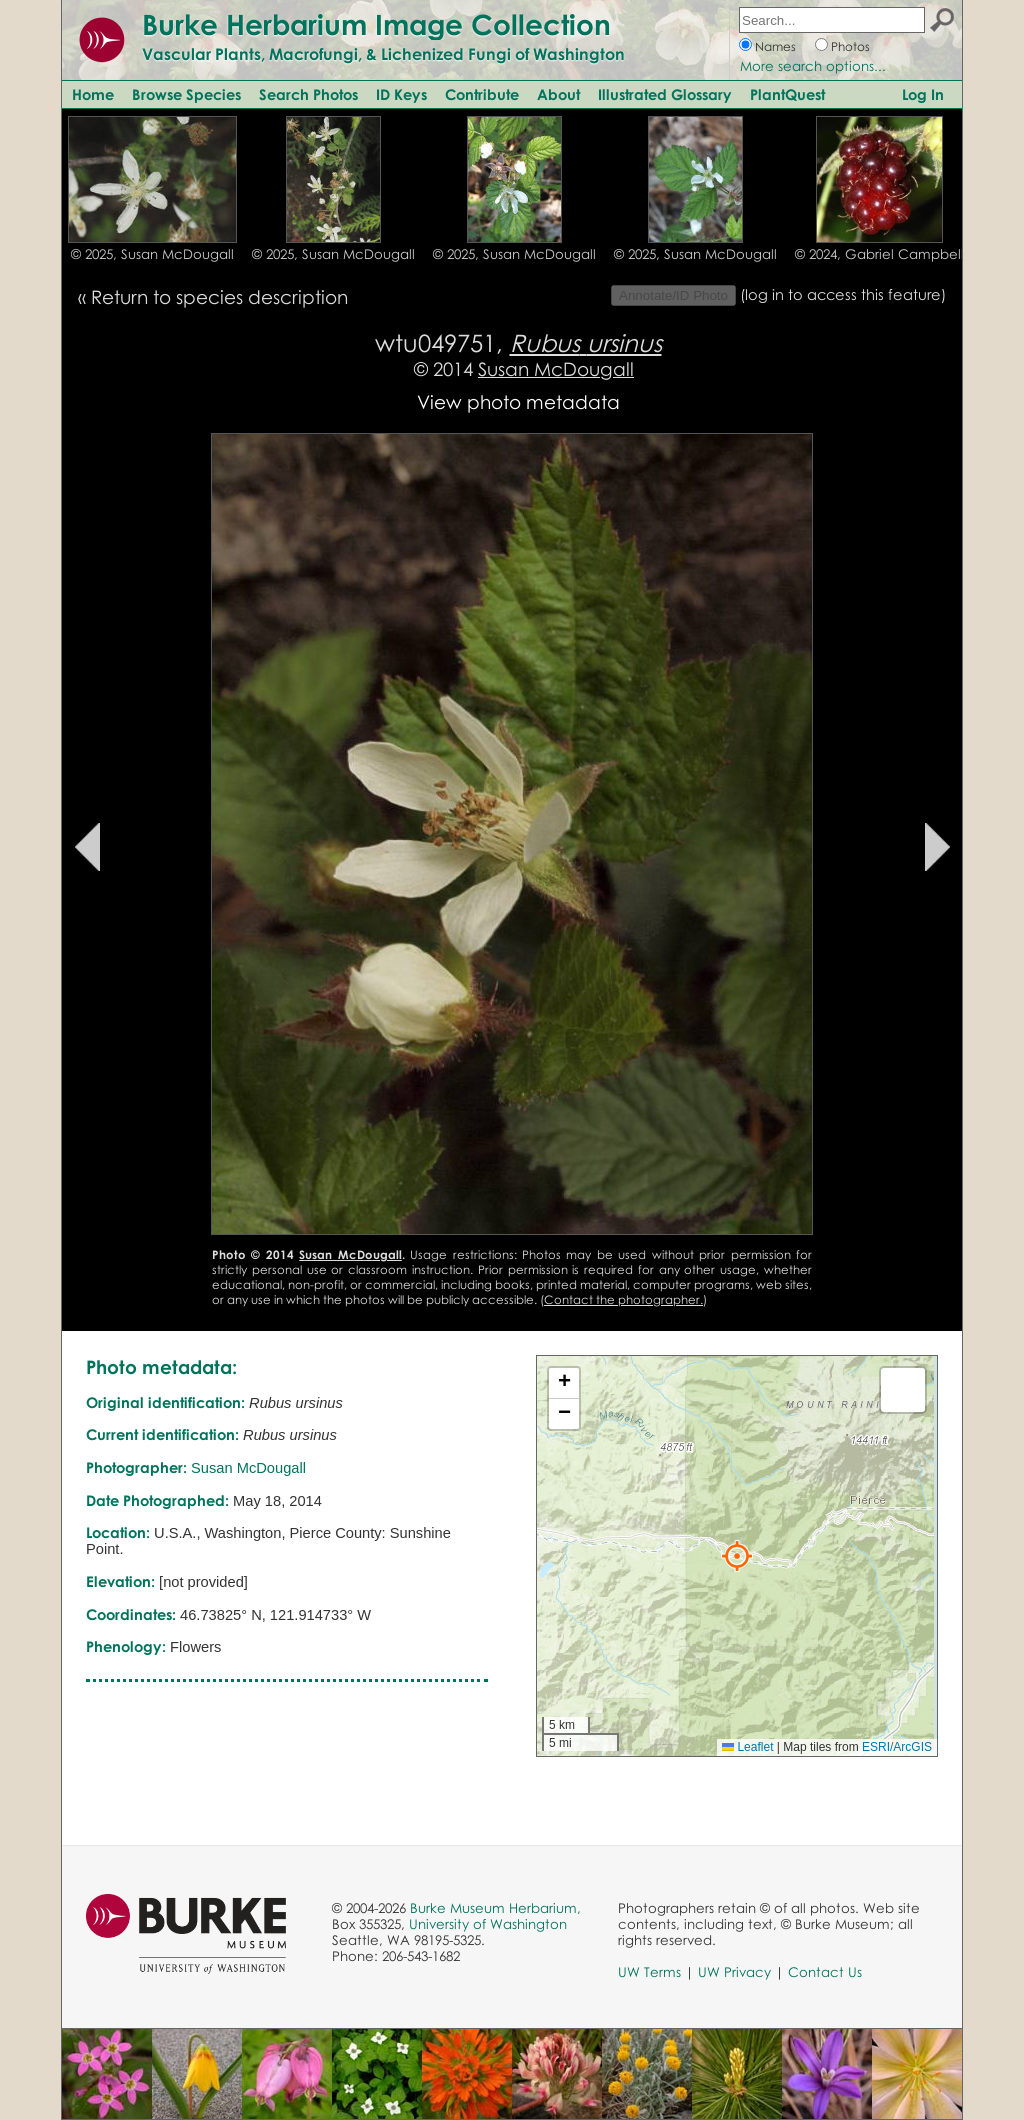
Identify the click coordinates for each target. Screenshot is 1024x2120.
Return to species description (219, 296)
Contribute (482, 94)
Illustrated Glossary (665, 94)
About (558, 94)
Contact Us (825, 1972)
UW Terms (649, 1972)
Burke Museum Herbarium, (495, 1908)
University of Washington (488, 1924)
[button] (737, 1556)
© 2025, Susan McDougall (152, 254)
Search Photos (308, 94)
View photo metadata (518, 401)
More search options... (813, 66)
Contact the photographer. (623, 1299)
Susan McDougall (556, 368)
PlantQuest (787, 94)
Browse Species (186, 94)
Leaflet (747, 1747)
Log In (923, 94)
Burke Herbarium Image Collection (376, 24)
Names (775, 46)
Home (93, 94)
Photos (850, 46)
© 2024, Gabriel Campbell (879, 254)
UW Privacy (734, 1972)
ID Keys (401, 94)
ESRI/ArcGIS (897, 1747)
